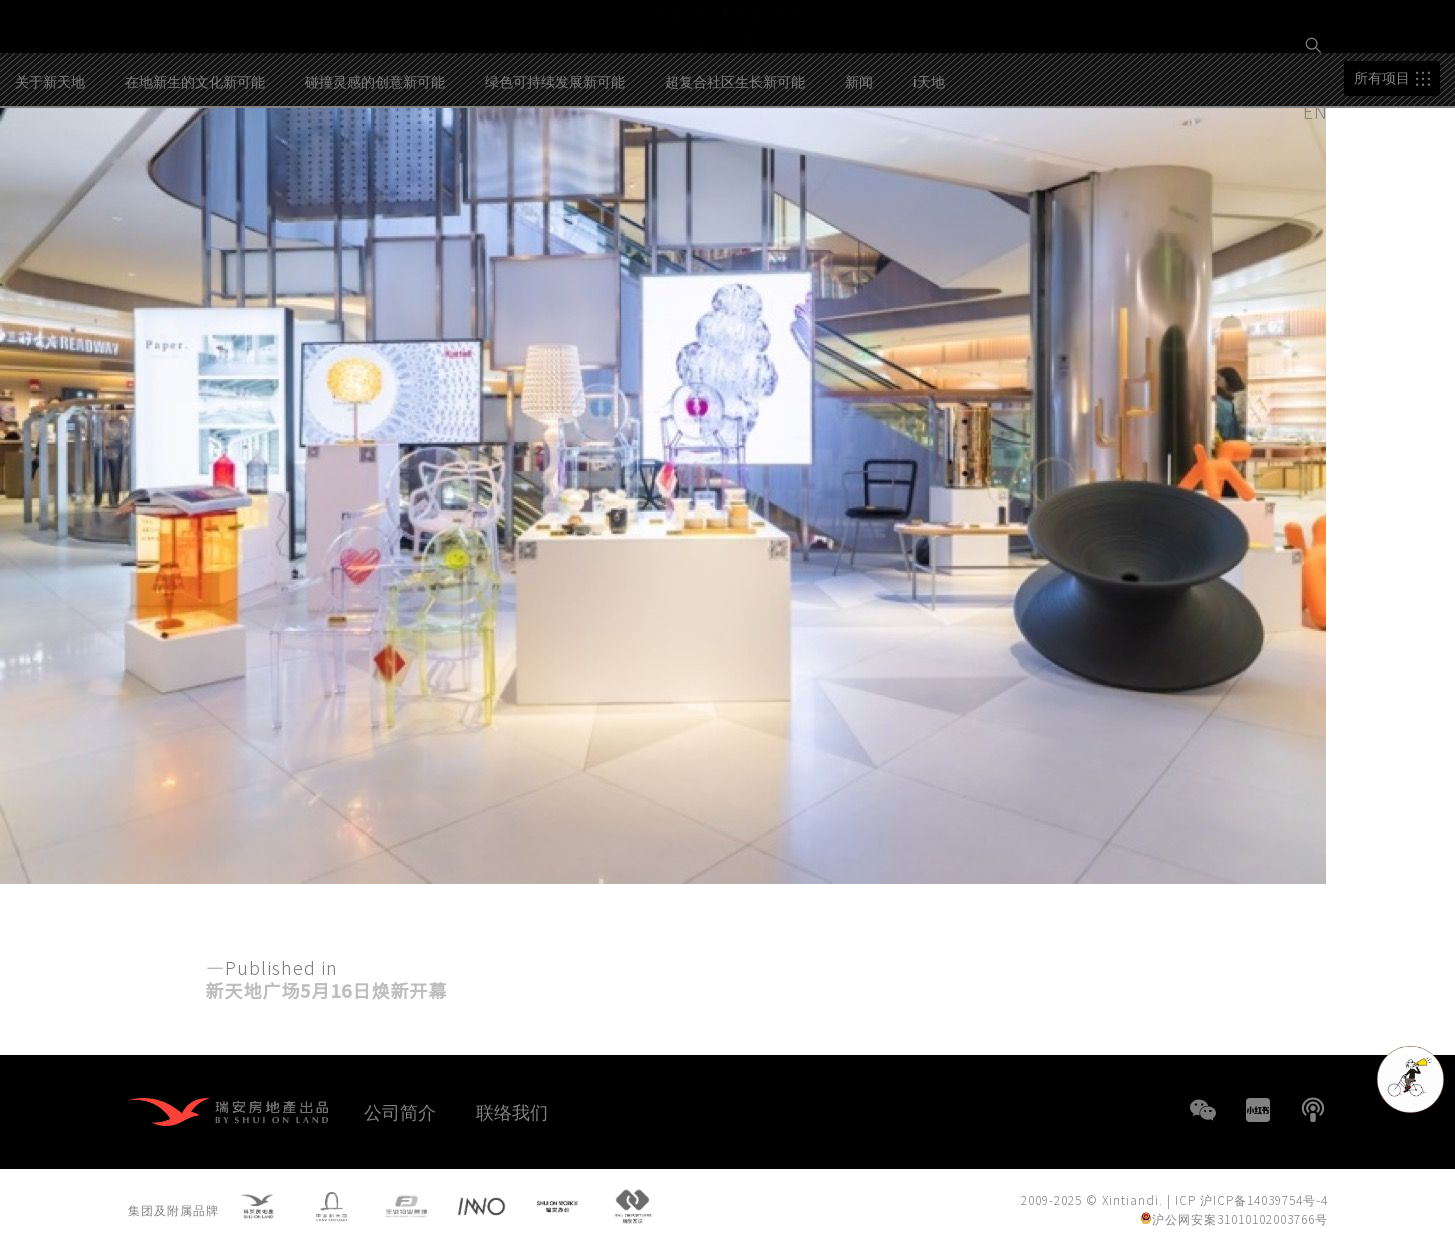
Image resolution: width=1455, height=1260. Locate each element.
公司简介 (400, 1111)
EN (1318, 111)
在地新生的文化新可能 (195, 166)
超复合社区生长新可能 (735, 166)
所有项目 (1382, 163)
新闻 (859, 166)
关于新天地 (50, 166)
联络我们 (512, 1111)
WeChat (1203, 1110)
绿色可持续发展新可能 (555, 166)
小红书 (1258, 1110)
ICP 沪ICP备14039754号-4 (1251, 1204)
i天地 (929, 166)
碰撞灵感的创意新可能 (375, 166)
